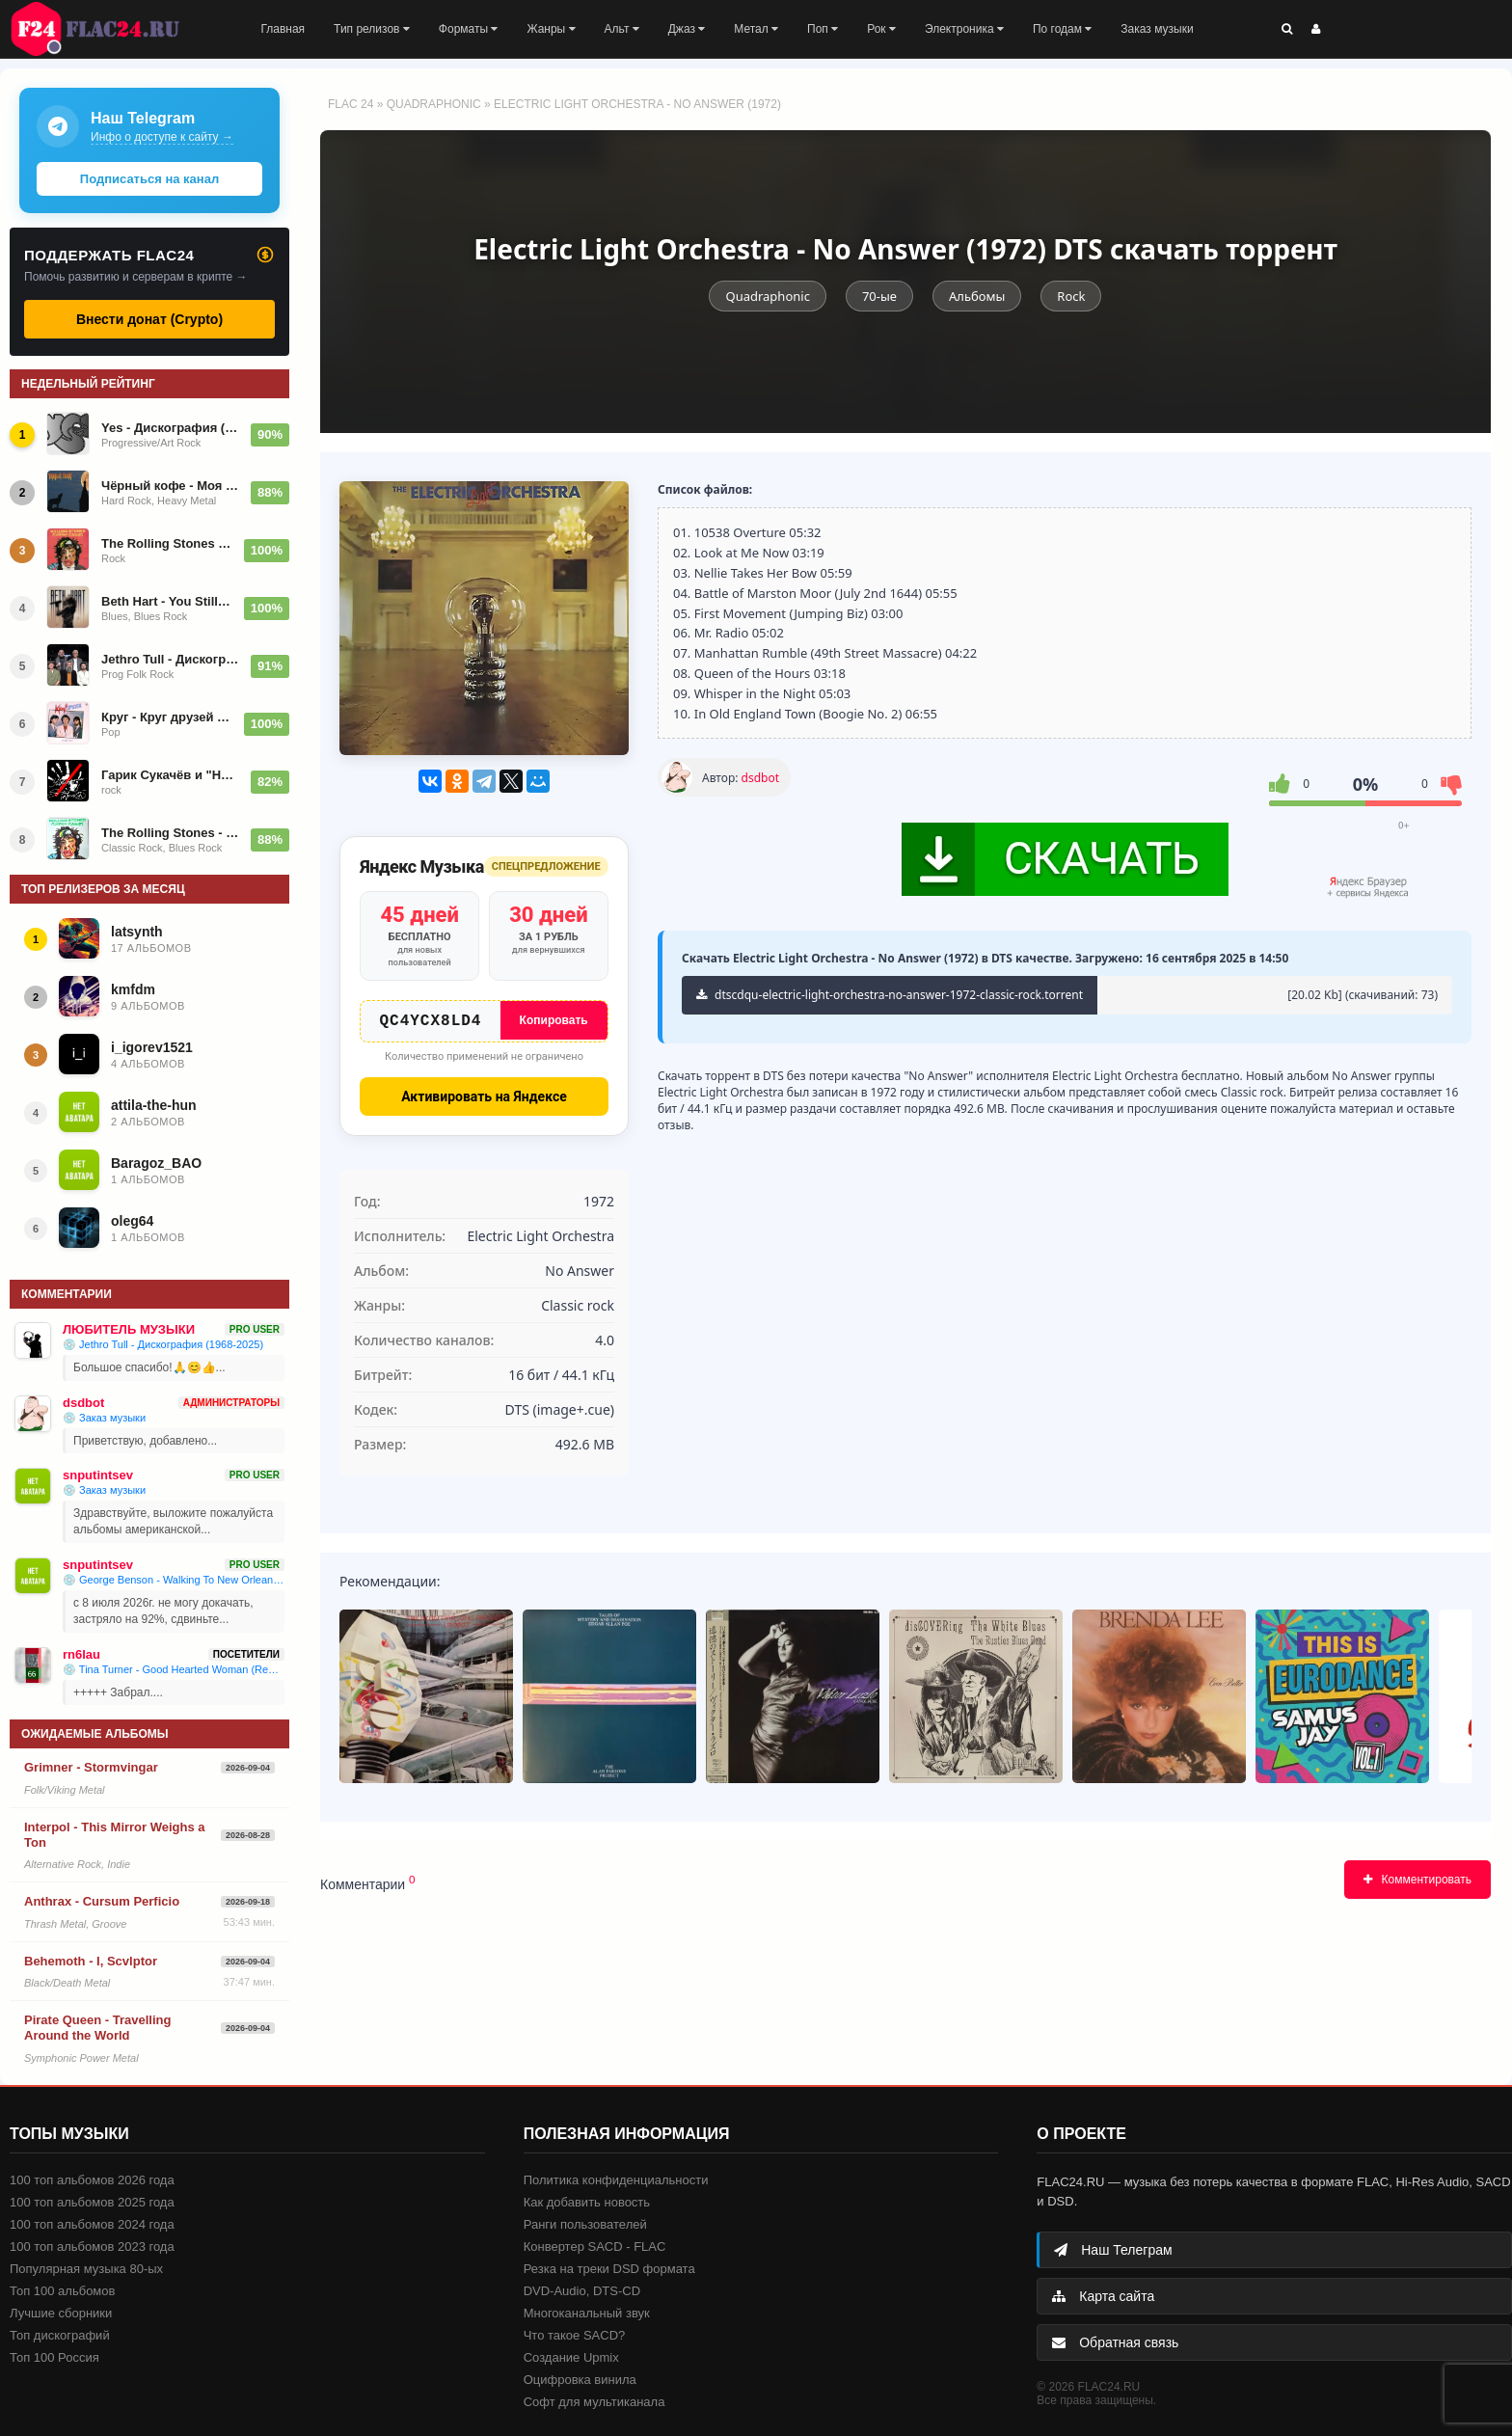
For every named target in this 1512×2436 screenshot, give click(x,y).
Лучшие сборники (61, 2313)
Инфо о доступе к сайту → (162, 137)
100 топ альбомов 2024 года (92, 2224)
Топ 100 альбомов (62, 2291)
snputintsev (98, 1475)
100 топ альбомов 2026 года (92, 2180)
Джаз (687, 29)
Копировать (554, 1020)
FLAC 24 (106, 29)
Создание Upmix (571, 2357)
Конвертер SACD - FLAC (595, 2246)
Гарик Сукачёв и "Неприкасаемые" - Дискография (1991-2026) (170, 775)
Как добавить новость (587, 2202)
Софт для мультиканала (594, 2402)
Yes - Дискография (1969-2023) (170, 427)
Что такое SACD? (575, 2335)
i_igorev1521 (152, 1047)
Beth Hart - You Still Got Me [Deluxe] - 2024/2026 (166, 601)
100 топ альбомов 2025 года (92, 2202)
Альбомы (977, 296)
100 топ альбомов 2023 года (92, 2246)
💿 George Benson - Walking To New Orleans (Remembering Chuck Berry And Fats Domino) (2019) (173, 1579)
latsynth (137, 931)
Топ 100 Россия (54, 2357)
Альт (622, 29)
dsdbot (760, 778)
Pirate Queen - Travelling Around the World (97, 2028)
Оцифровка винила (580, 2379)
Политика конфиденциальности (616, 2180)
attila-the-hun (154, 1105)
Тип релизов (372, 29)
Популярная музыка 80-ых (86, 2268)
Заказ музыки (1156, 29)
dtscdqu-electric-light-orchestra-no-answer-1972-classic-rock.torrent (889, 995)
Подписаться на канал (149, 179)
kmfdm (133, 989)
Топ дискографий (60, 2335)
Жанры (550, 29)
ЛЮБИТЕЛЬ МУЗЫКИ (129, 1329)
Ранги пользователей (585, 2224)
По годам (1062, 29)
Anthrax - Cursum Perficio (101, 1901)
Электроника (964, 29)
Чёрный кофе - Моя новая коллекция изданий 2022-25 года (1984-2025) (170, 485)
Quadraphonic (434, 104)
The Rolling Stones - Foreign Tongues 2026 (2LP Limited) (170, 833)
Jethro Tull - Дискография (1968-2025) (170, 659)
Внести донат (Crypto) (149, 319)
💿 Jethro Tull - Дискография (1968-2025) (163, 1344)
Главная (282, 29)
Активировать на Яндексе (484, 1100)
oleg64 (132, 1221)
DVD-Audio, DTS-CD (582, 2291)
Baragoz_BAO (156, 1163)
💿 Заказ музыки (104, 1417)
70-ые (879, 296)
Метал (756, 29)
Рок (881, 29)
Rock (1071, 296)
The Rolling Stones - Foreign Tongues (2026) (166, 543)
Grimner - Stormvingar (91, 1767)
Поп (822, 29)
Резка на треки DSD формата (609, 2268)
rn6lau (81, 1654)
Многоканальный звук (587, 2313)
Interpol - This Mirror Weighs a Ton (114, 1835)
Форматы (469, 29)
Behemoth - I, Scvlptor (90, 1961)
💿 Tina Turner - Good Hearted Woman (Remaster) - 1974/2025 (173, 1669)
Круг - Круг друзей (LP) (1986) (166, 717)
